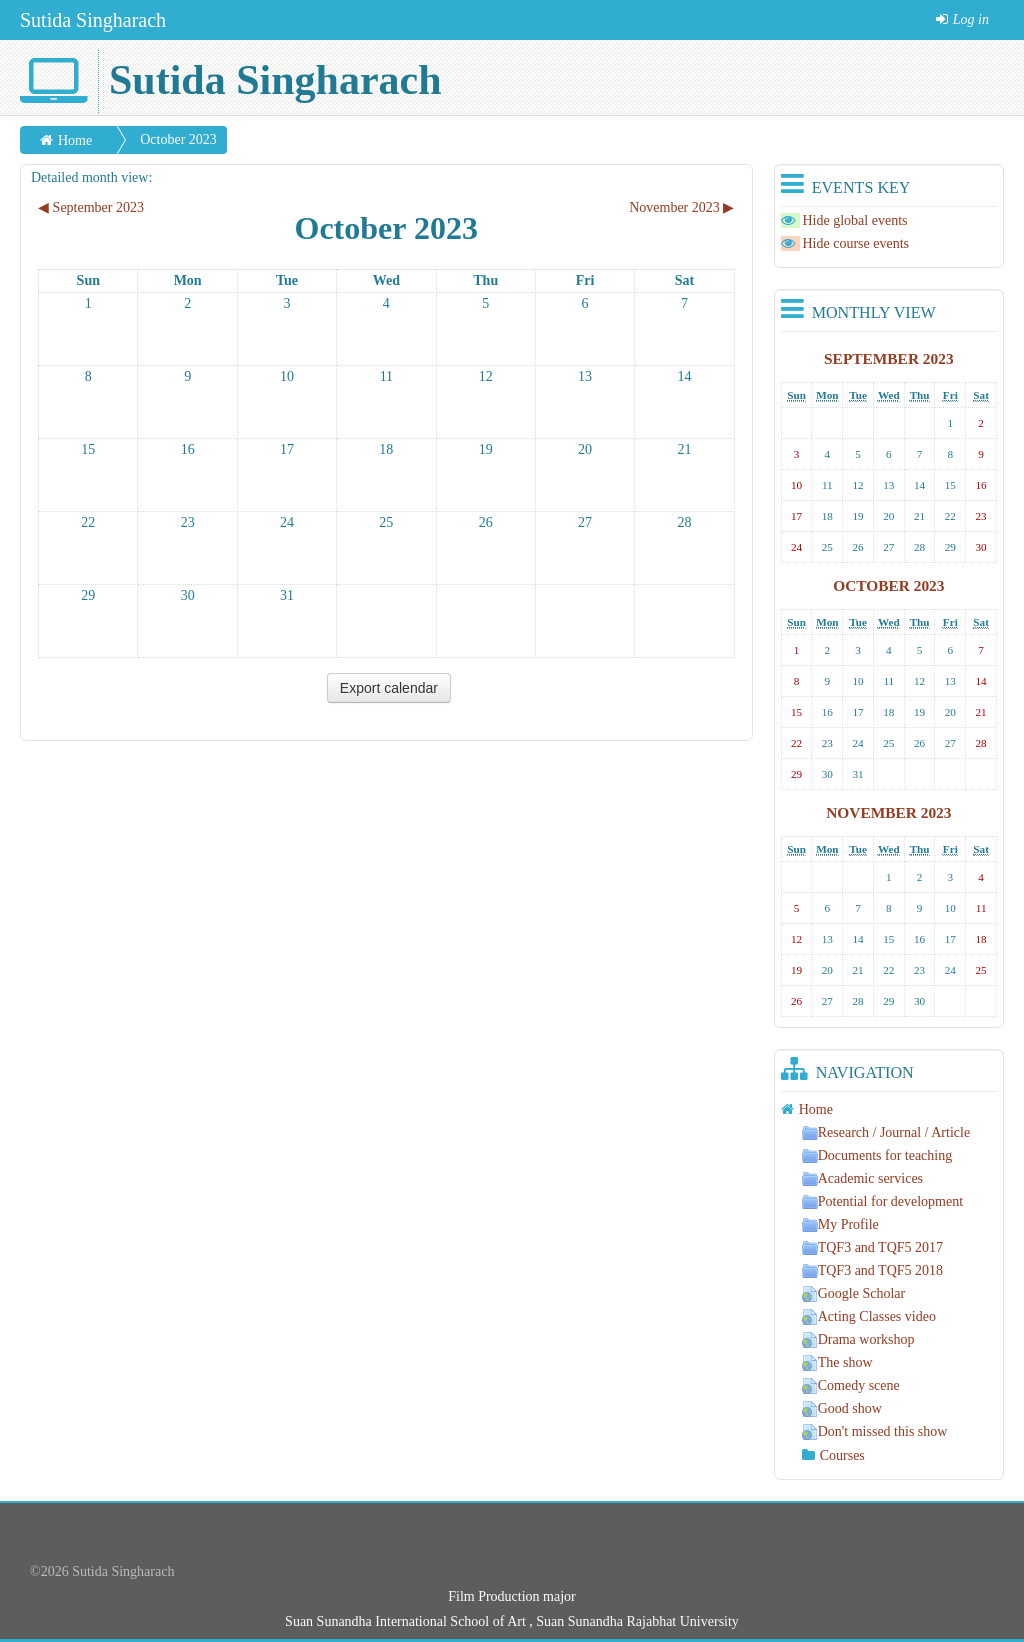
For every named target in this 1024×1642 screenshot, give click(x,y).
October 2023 (178, 139)
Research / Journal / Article (886, 1132)
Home (75, 140)
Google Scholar (853, 1293)
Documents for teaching (877, 1155)
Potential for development (882, 1201)
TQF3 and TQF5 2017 (872, 1247)
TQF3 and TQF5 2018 (872, 1270)
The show (837, 1362)
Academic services (862, 1178)
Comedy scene (851, 1385)
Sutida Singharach (93, 20)
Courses (842, 1455)
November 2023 (888, 812)
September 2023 (889, 358)
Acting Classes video (869, 1316)
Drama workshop (858, 1339)
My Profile (840, 1224)
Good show (842, 1408)
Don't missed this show (875, 1431)
